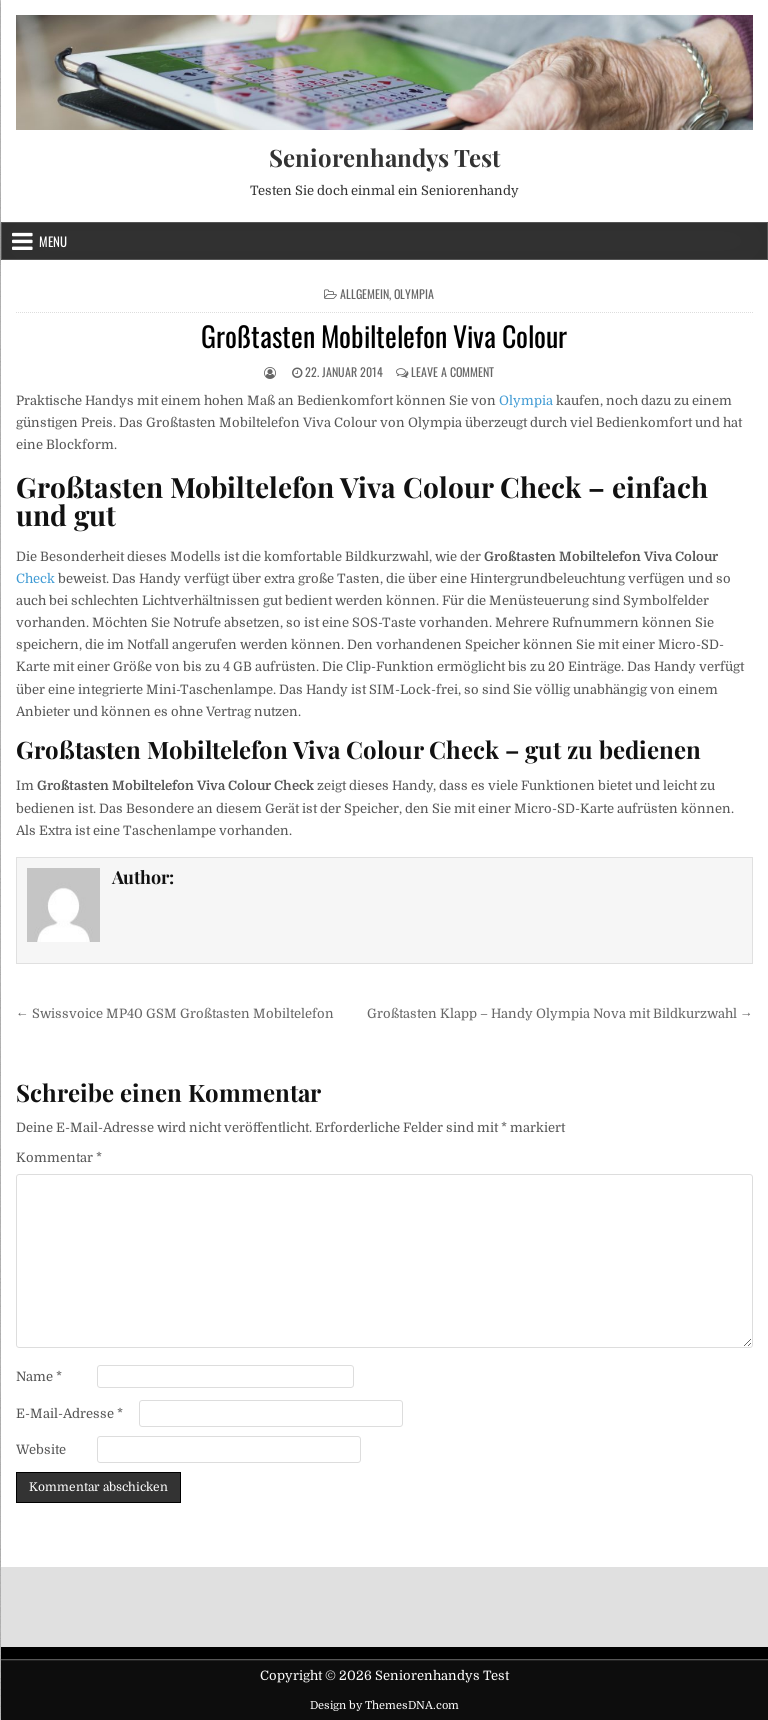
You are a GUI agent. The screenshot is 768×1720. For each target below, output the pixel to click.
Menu (53, 241)
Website (41, 1449)
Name (39, 1376)
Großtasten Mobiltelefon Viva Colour (384, 335)
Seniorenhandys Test (384, 157)
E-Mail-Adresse (69, 1413)
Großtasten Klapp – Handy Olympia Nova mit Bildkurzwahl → (560, 1013)
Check (35, 578)
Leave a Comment (452, 371)
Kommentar (59, 1157)
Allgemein (364, 293)
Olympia (414, 293)
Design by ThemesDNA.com (384, 1705)
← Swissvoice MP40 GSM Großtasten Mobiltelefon (175, 1013)
